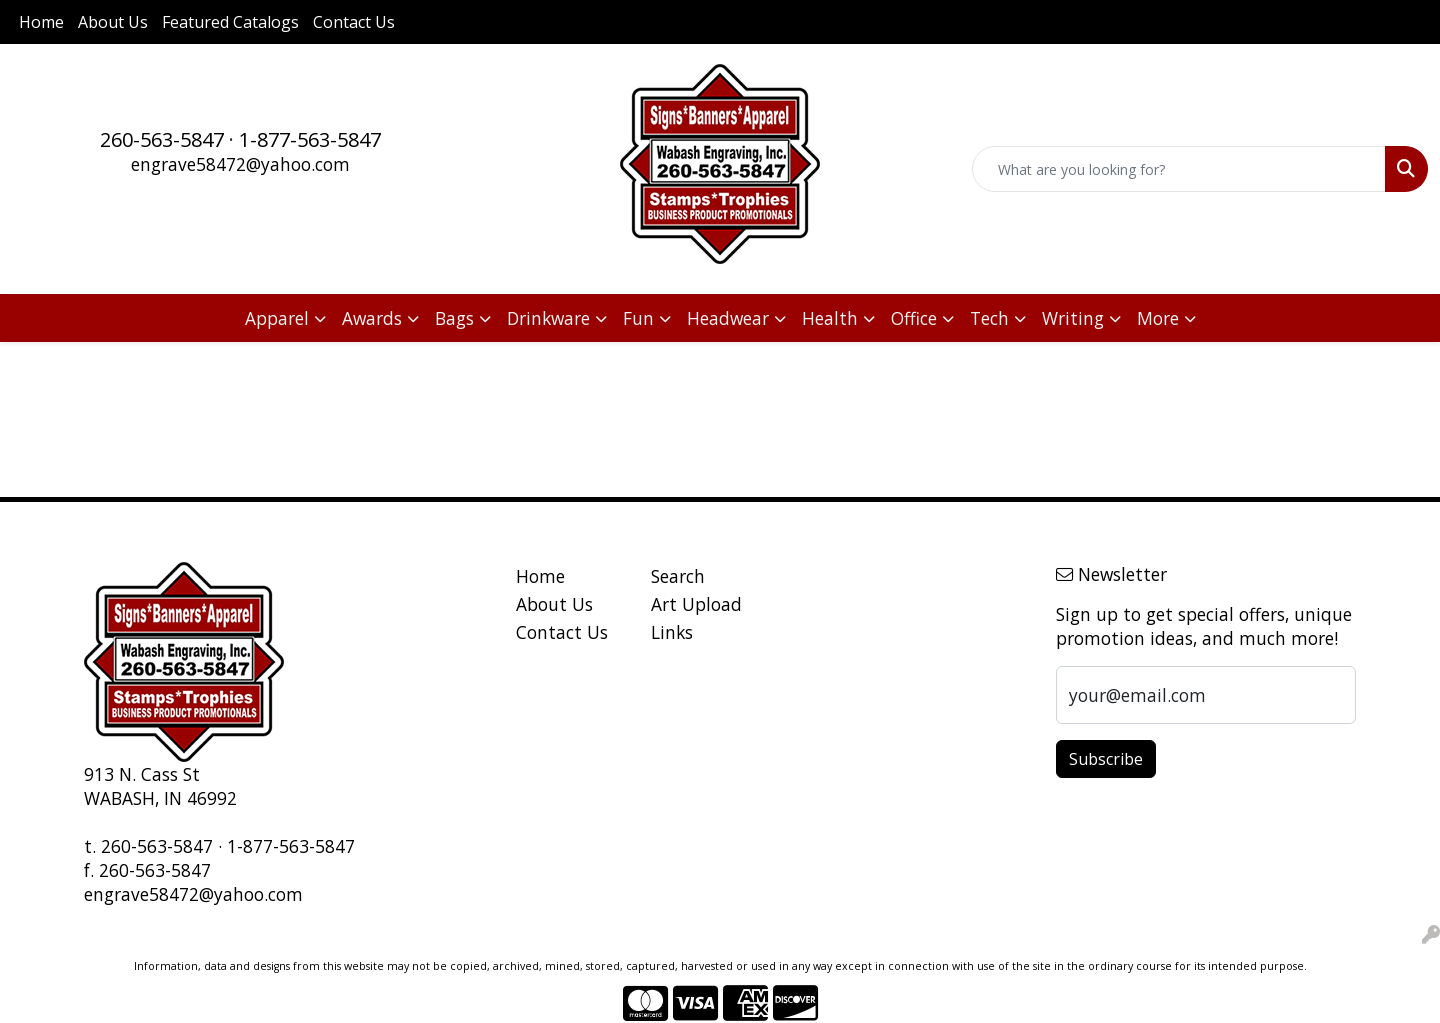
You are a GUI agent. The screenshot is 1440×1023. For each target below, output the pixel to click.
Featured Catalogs (230, 22)
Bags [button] (454, 318)
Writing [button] (1073, 318)
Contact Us (354, 22)
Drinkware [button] (548, 318)
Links (672, 632)
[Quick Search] (1179, 169)
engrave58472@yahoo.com (240, 164)
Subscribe (1106, 759)
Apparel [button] (277, 318)
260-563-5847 (162, 139)
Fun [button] (638, 318)
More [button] (1158, 318)
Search (678, 576)
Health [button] (830, 318)
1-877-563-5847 (310, 139)
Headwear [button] (728, 318)
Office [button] (914, 318)
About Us (113, 22)
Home (41, 22)
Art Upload (696, 604)
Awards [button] (372, 318)
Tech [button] (989, 318)
